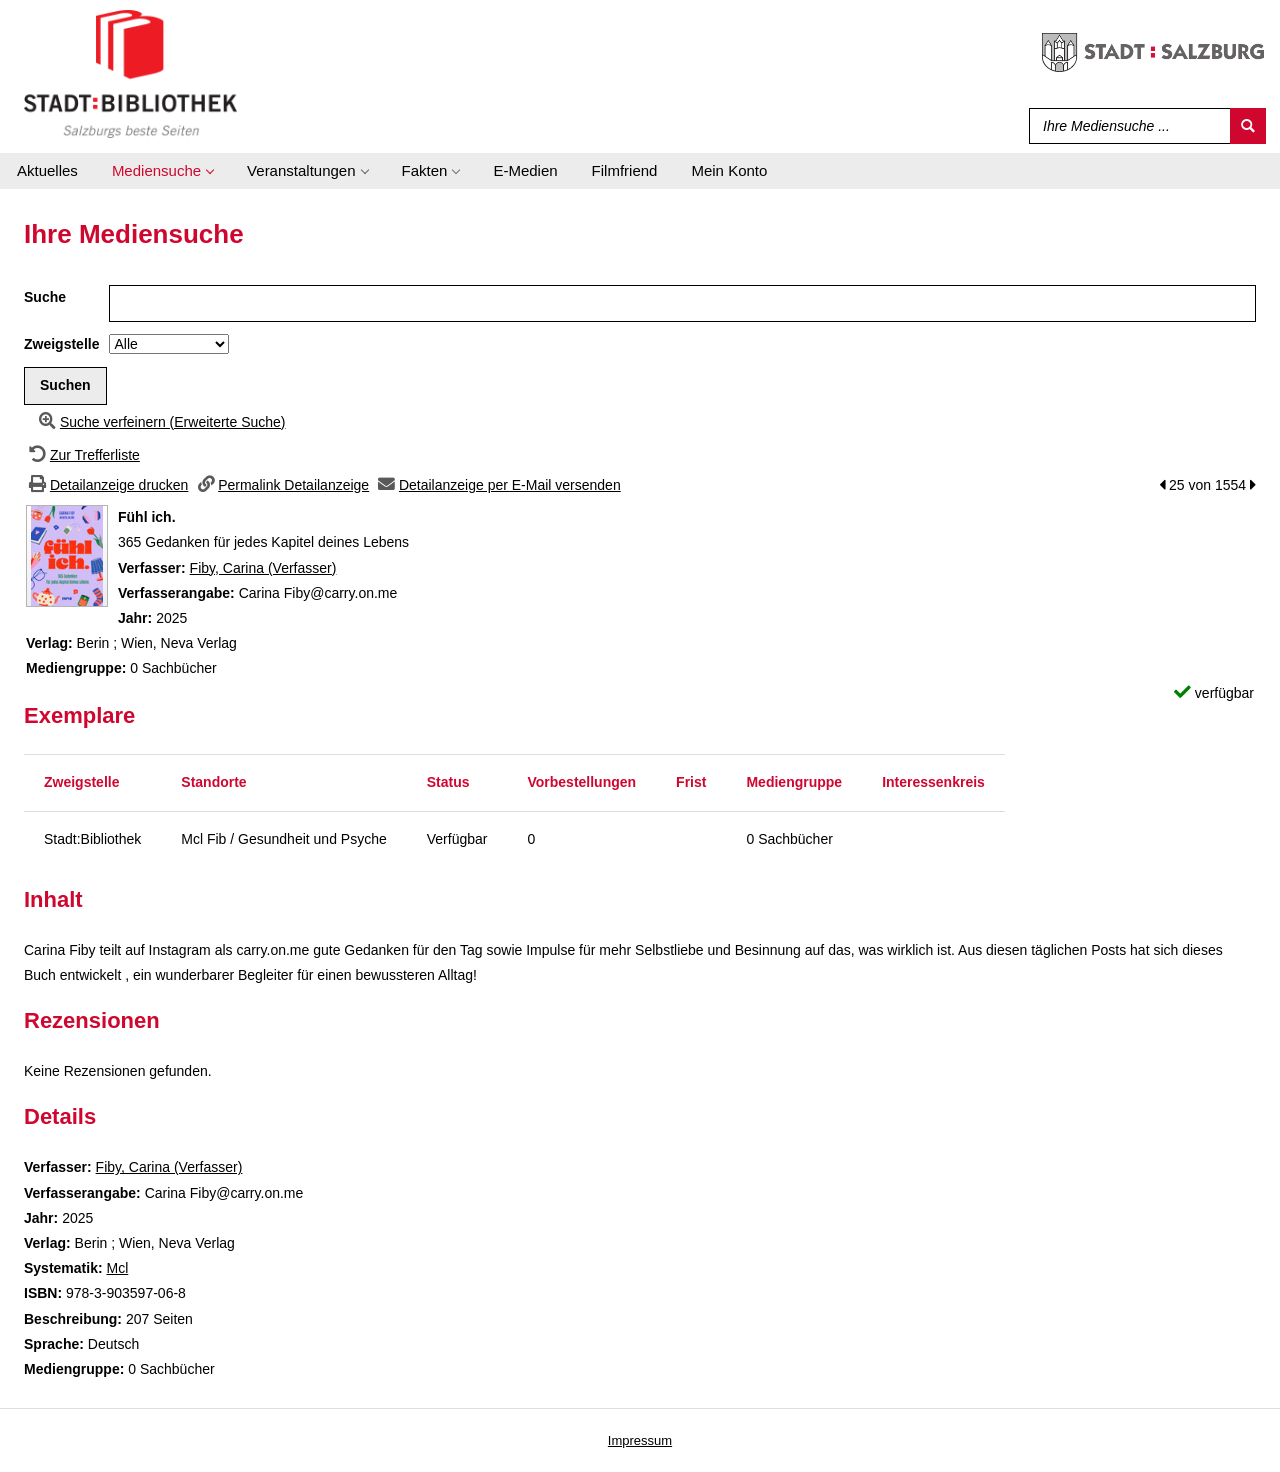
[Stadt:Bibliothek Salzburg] (130, 73)
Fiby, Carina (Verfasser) (263, 568)
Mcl (117, 1268)
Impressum (640, 1440)
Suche (45, 297)
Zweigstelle (61, 344)
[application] (162, 171)
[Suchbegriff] (1125, 126)
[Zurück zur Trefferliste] (82, 455)
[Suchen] (1248, 126)
